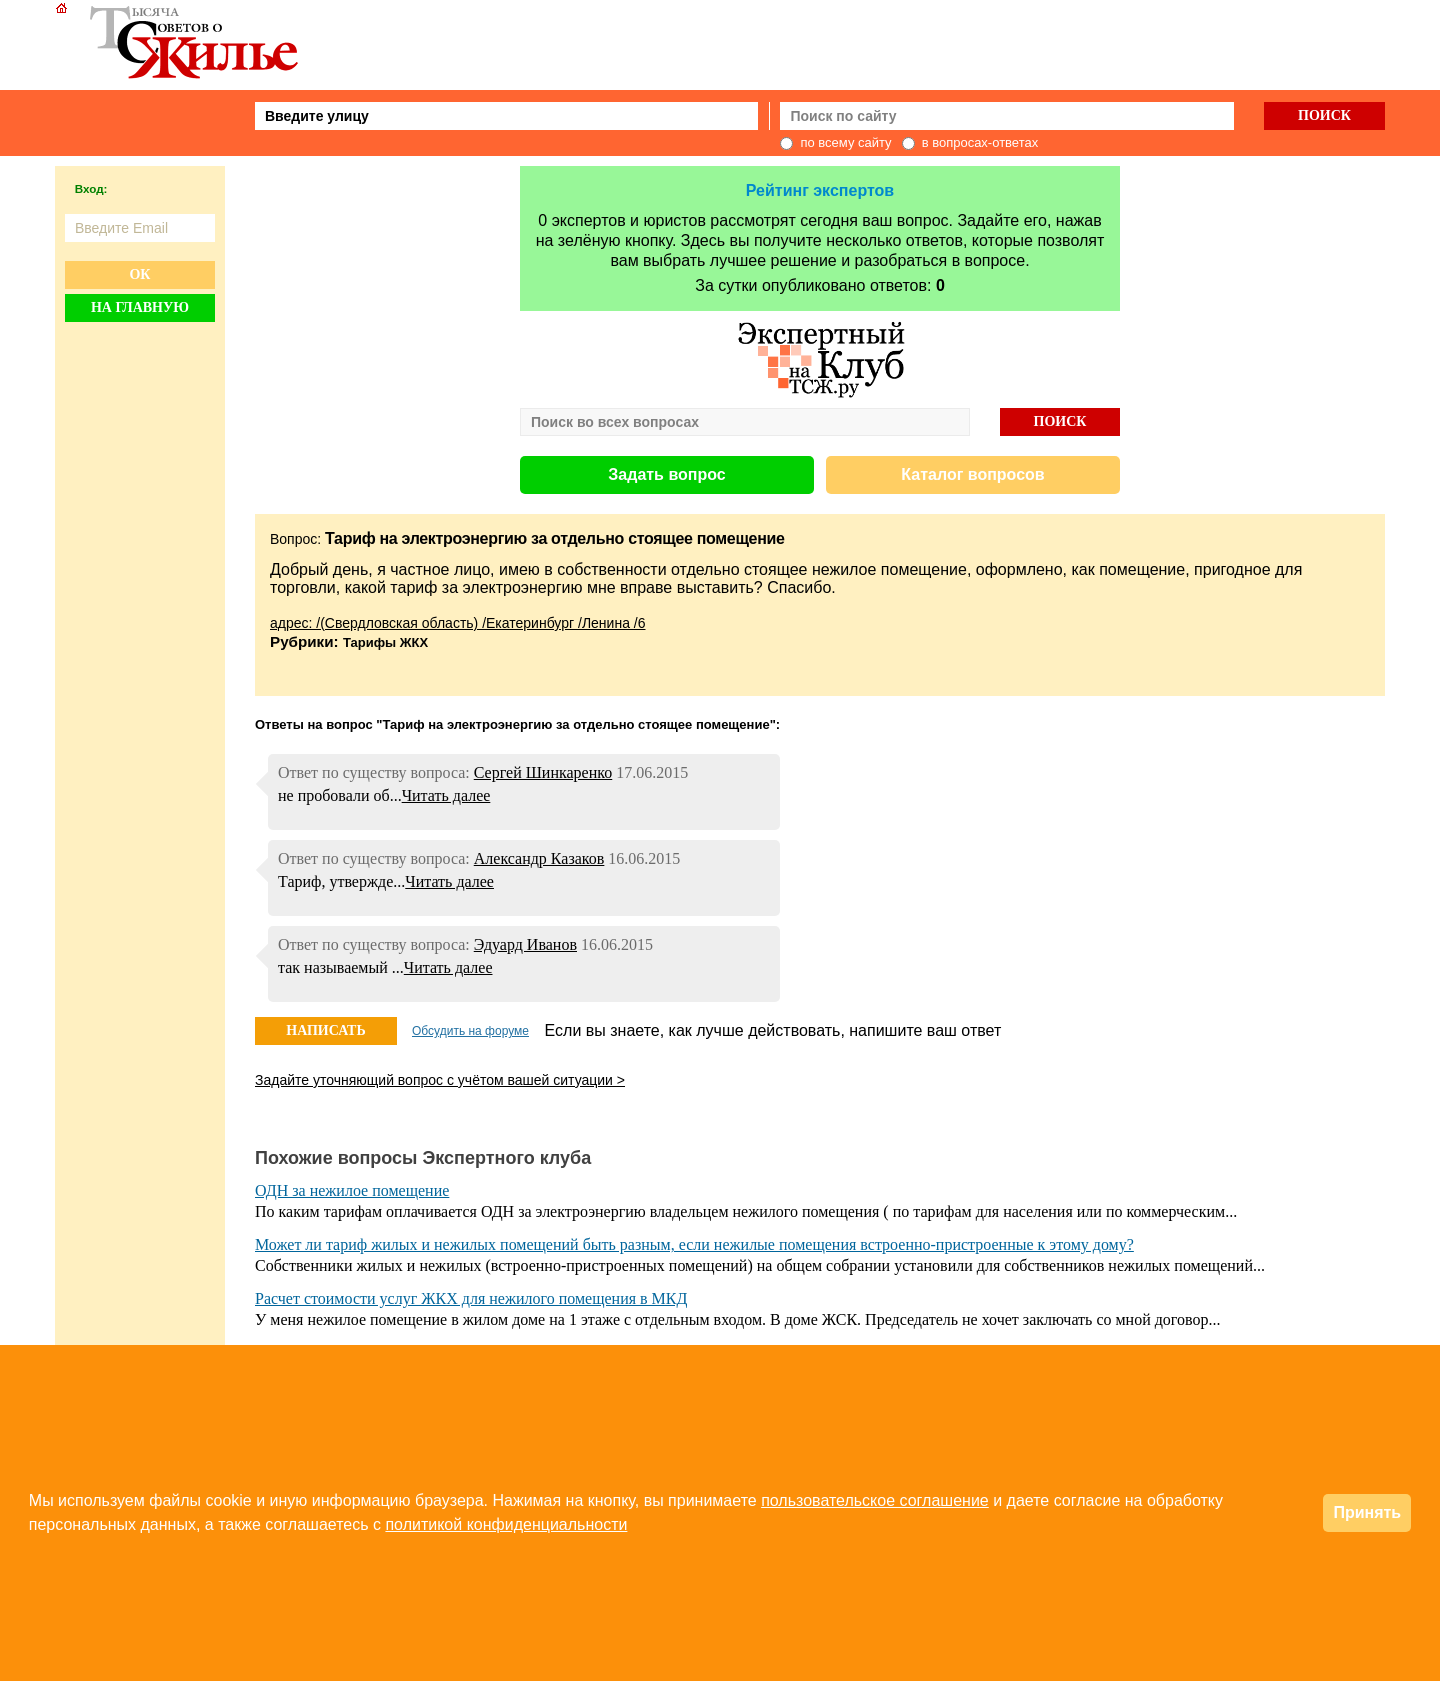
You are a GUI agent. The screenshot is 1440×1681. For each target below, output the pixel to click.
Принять (1367, 1512)
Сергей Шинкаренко (543, 772)
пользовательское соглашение (875, 1500)
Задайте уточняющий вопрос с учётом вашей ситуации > (440, 1080)
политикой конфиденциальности (506, 1524)
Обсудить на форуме (470, 1031)
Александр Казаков (539, 858)
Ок (139, 274)
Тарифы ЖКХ (385, 642)
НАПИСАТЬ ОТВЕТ (325, 1034)
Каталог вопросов (972, 474)
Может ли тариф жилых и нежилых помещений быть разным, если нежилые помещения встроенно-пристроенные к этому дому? (694, 1244)
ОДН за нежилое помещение (352, 1190)
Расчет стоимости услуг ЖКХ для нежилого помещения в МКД (471, 1298)
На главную (140, 307)
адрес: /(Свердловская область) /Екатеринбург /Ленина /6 (458, 623)
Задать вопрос (666, 474)
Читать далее (446, 795)
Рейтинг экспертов (820, 190)
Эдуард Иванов (525, 944)
